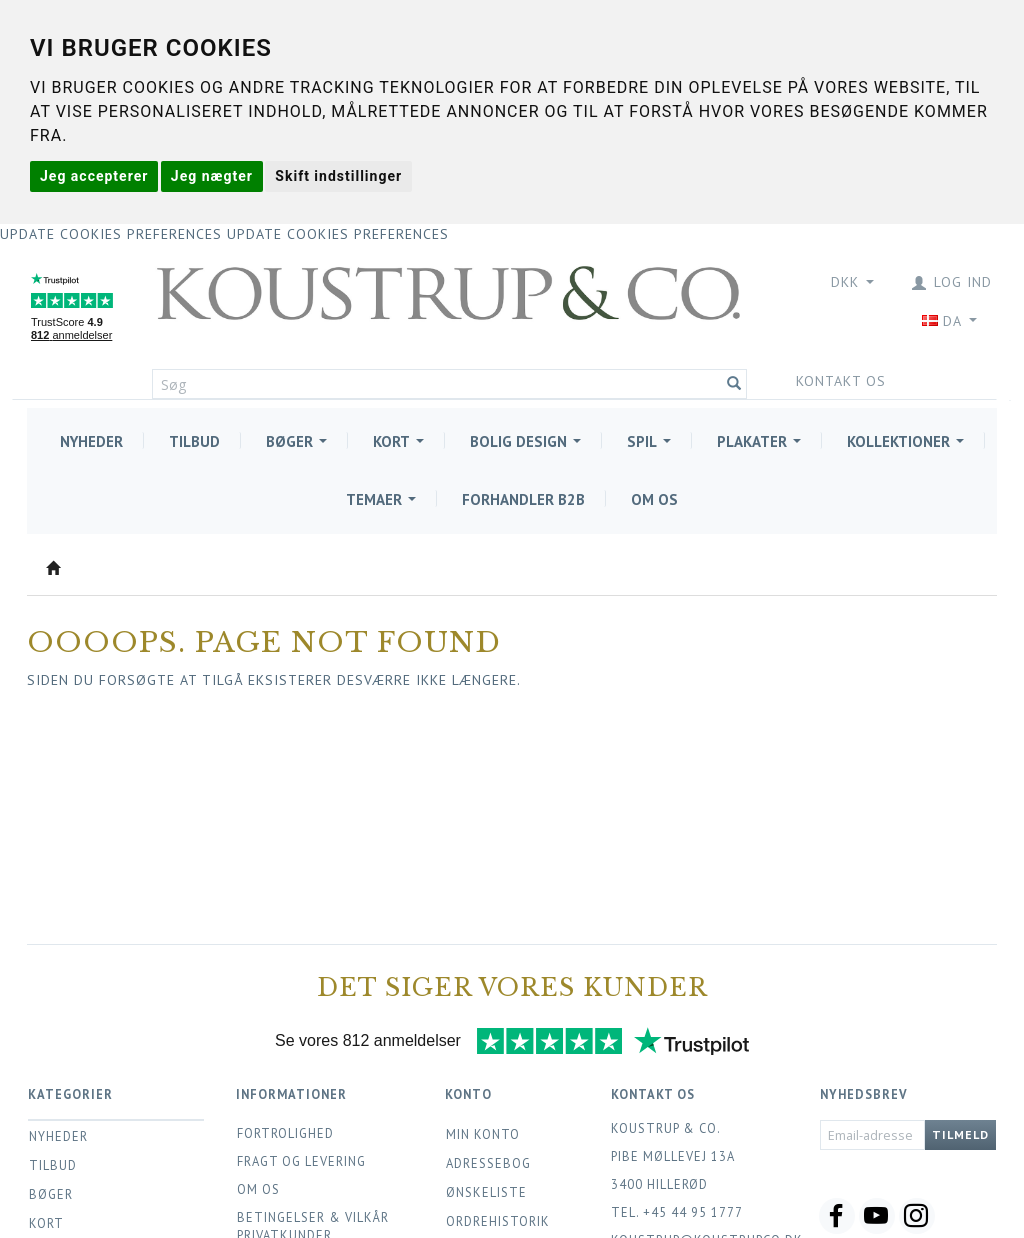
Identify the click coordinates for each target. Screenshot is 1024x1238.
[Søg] (734, 384)
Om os (258, 1189)
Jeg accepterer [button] (94, 176)
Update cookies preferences (111, 234)
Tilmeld (960, 1134)
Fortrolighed (285, 1133)
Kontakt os (826, 381)
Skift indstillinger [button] (338, 176)
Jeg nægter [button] (212, 176)
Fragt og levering (301, 1161)
